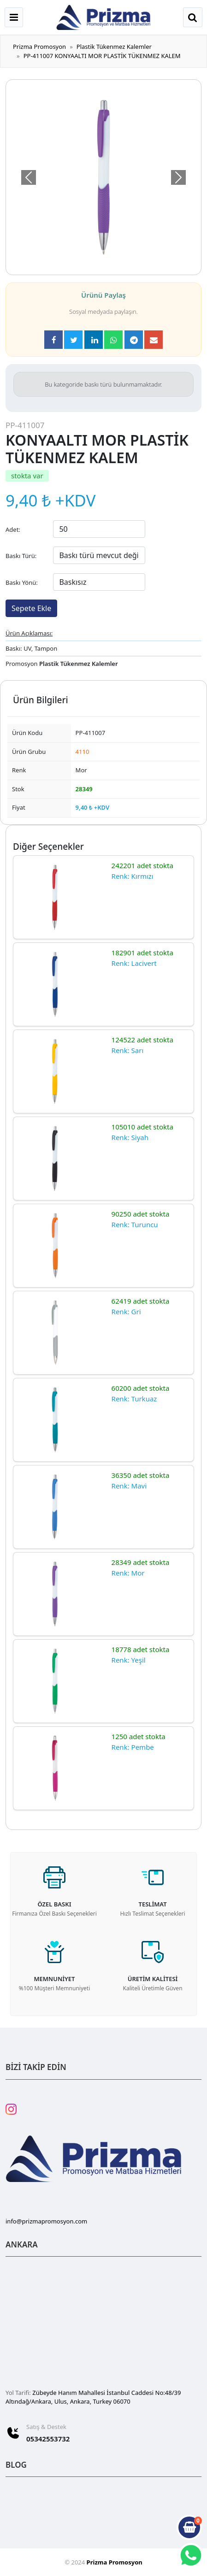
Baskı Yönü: (22, 582)
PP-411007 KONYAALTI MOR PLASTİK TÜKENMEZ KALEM (102, 56)
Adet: (13, 529)
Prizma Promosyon (39, 46)
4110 (82, 751)
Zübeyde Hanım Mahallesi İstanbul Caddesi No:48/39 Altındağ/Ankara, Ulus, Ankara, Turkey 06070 (93, 2397)
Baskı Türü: (21, 556)
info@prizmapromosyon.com (46, 2221)
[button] (28, 177)
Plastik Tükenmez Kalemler (114, 46)
